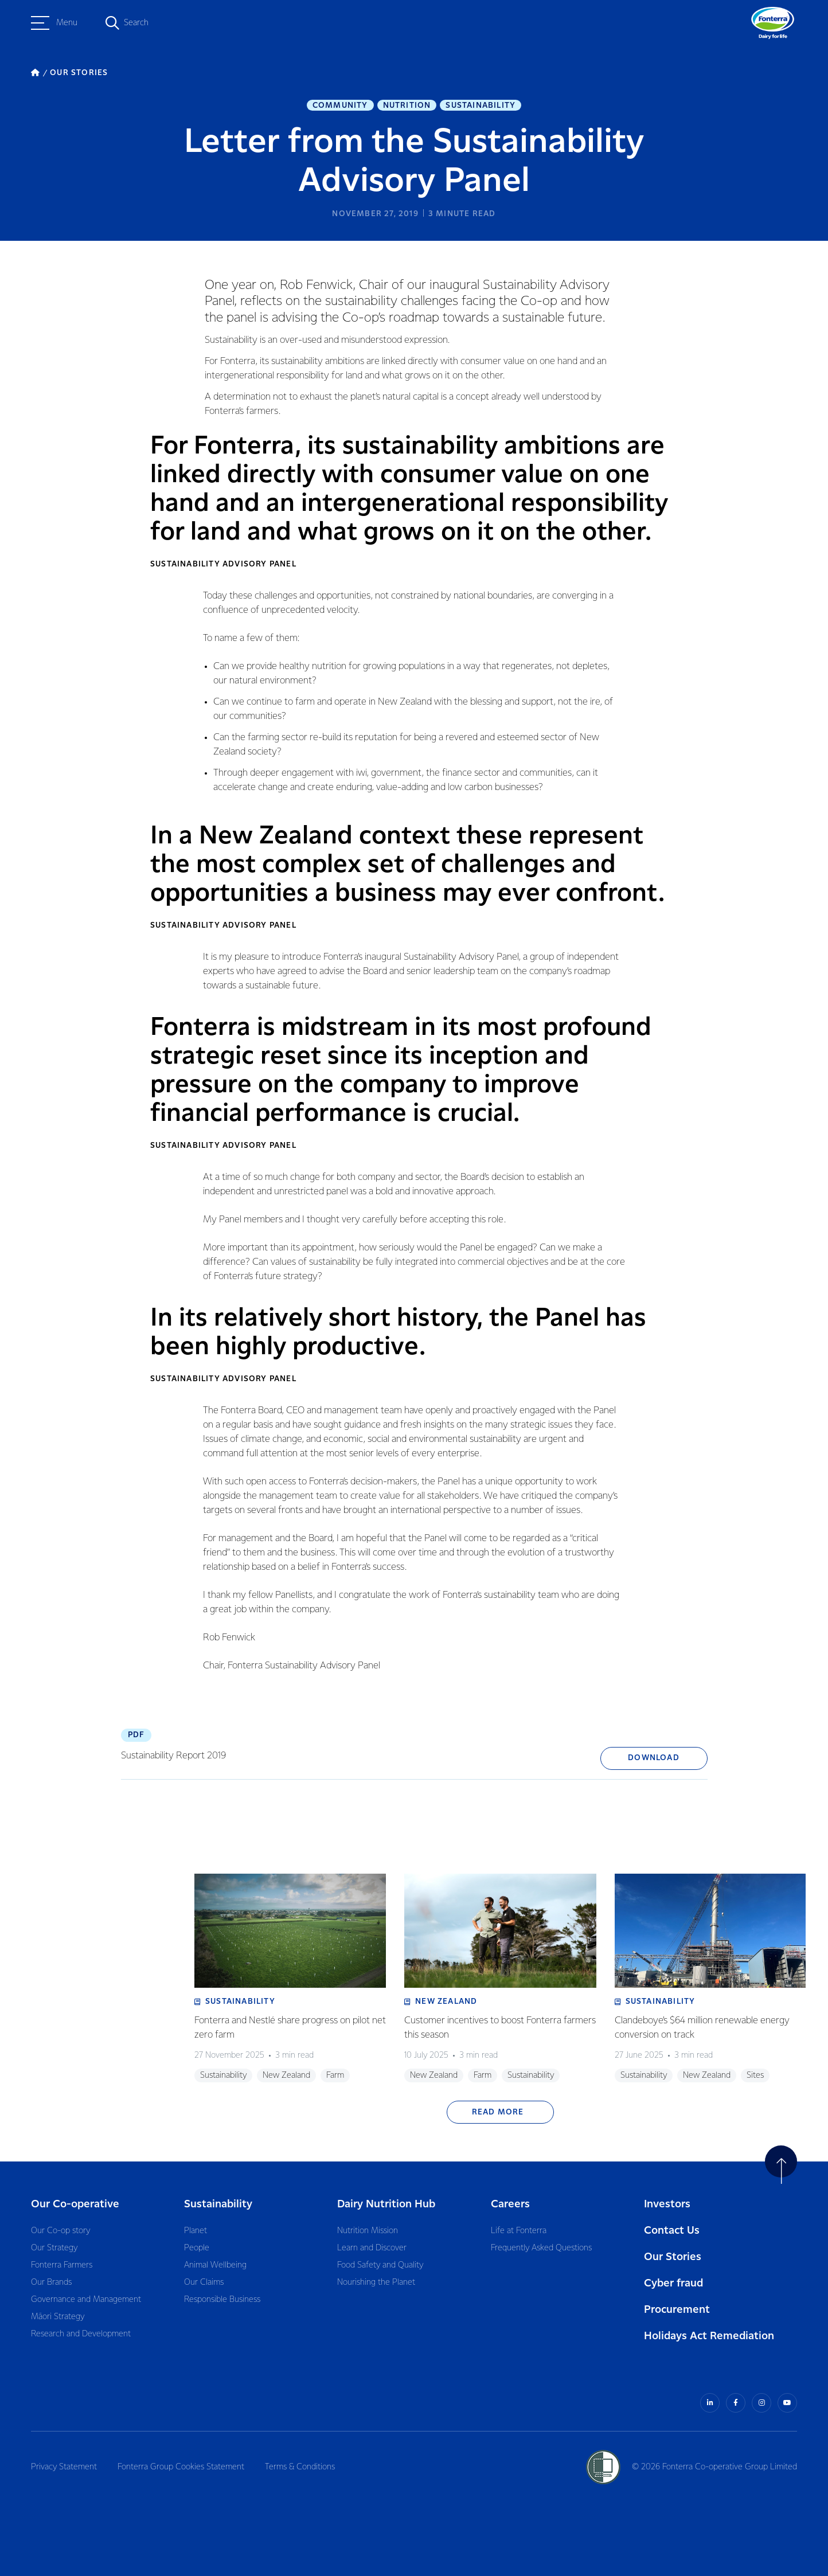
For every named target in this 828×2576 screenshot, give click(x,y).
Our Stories (672, 2256)
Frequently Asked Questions (541, 2248)
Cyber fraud (673, 2283)
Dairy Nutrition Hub (386, 2204)
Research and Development (81, 2334)
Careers (510, 2204)
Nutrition (407, 105)
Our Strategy (54, 2248)
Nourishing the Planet (376, 2282)
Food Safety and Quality (380, 2265)
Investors (667, 2204)
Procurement (677, 2309)
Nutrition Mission (367, 2231)
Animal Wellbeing (215, 2265)
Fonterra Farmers (61, 2265)
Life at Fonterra (518, 2231)
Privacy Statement (64, 2467)
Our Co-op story (60, 2231)
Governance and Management (86, 2300)
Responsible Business (222, 2300)
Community (340, 105)
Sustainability (480, 105)
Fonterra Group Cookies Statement (181, 2467)
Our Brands (51, 2282)
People (196, 2248)
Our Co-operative (75, 2204)
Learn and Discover (372, 2248)
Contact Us (672, 2230)
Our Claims (204, 2282)
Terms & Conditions (300, 2467)
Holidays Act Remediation (709, 2336)
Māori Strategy (57, 2317)
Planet (195, 2231)
